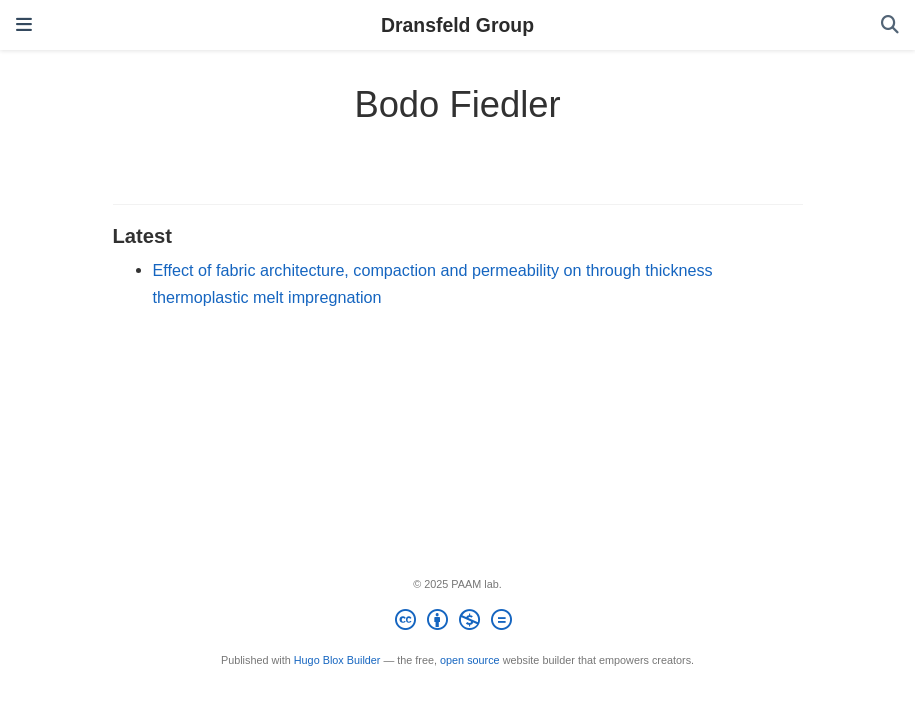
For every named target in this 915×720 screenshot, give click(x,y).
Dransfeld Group (457, 25)
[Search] (890, 25)
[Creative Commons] (457, 623)
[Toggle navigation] (24, 25)
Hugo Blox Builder (337, 660)
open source (470, 660)
